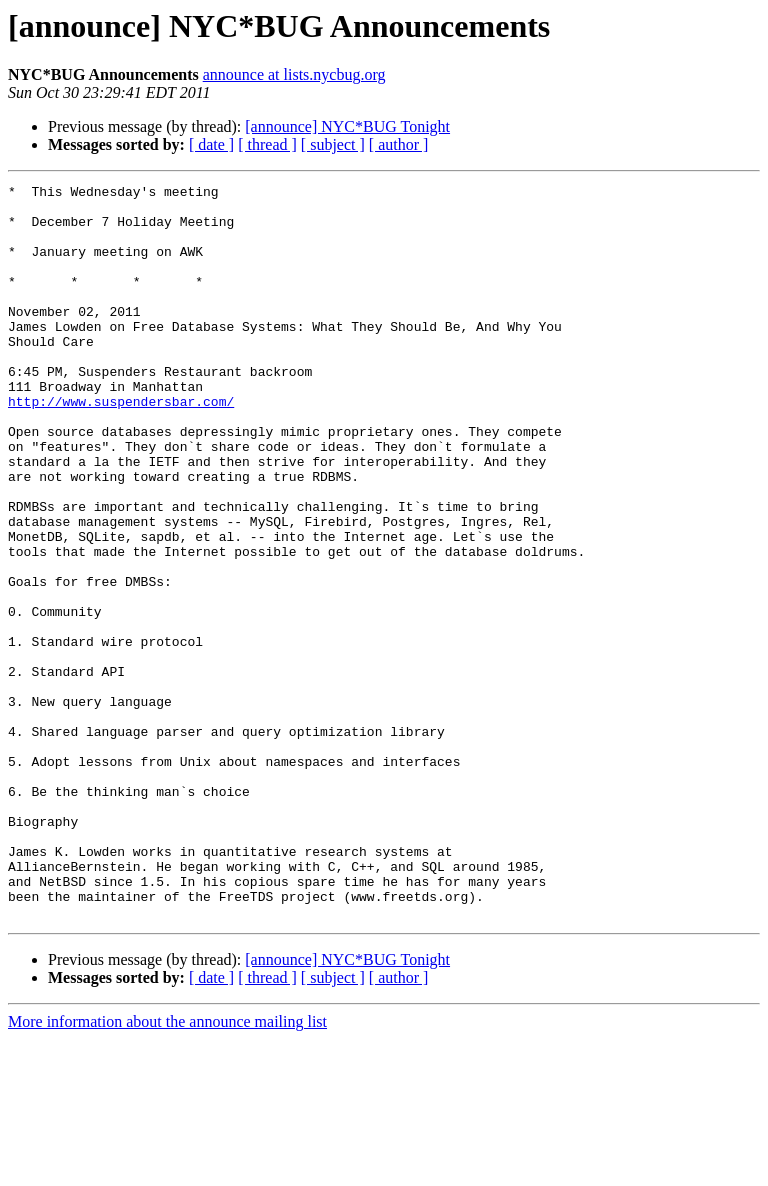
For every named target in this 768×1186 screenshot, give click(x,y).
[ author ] (399, 144)
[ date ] (211, 144)
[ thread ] (267, 144)
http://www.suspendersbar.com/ (121, 446)
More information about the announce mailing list (167, 1168)
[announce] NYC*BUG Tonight (347, 126)
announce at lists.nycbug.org (294, 74)
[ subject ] (333, 144)
